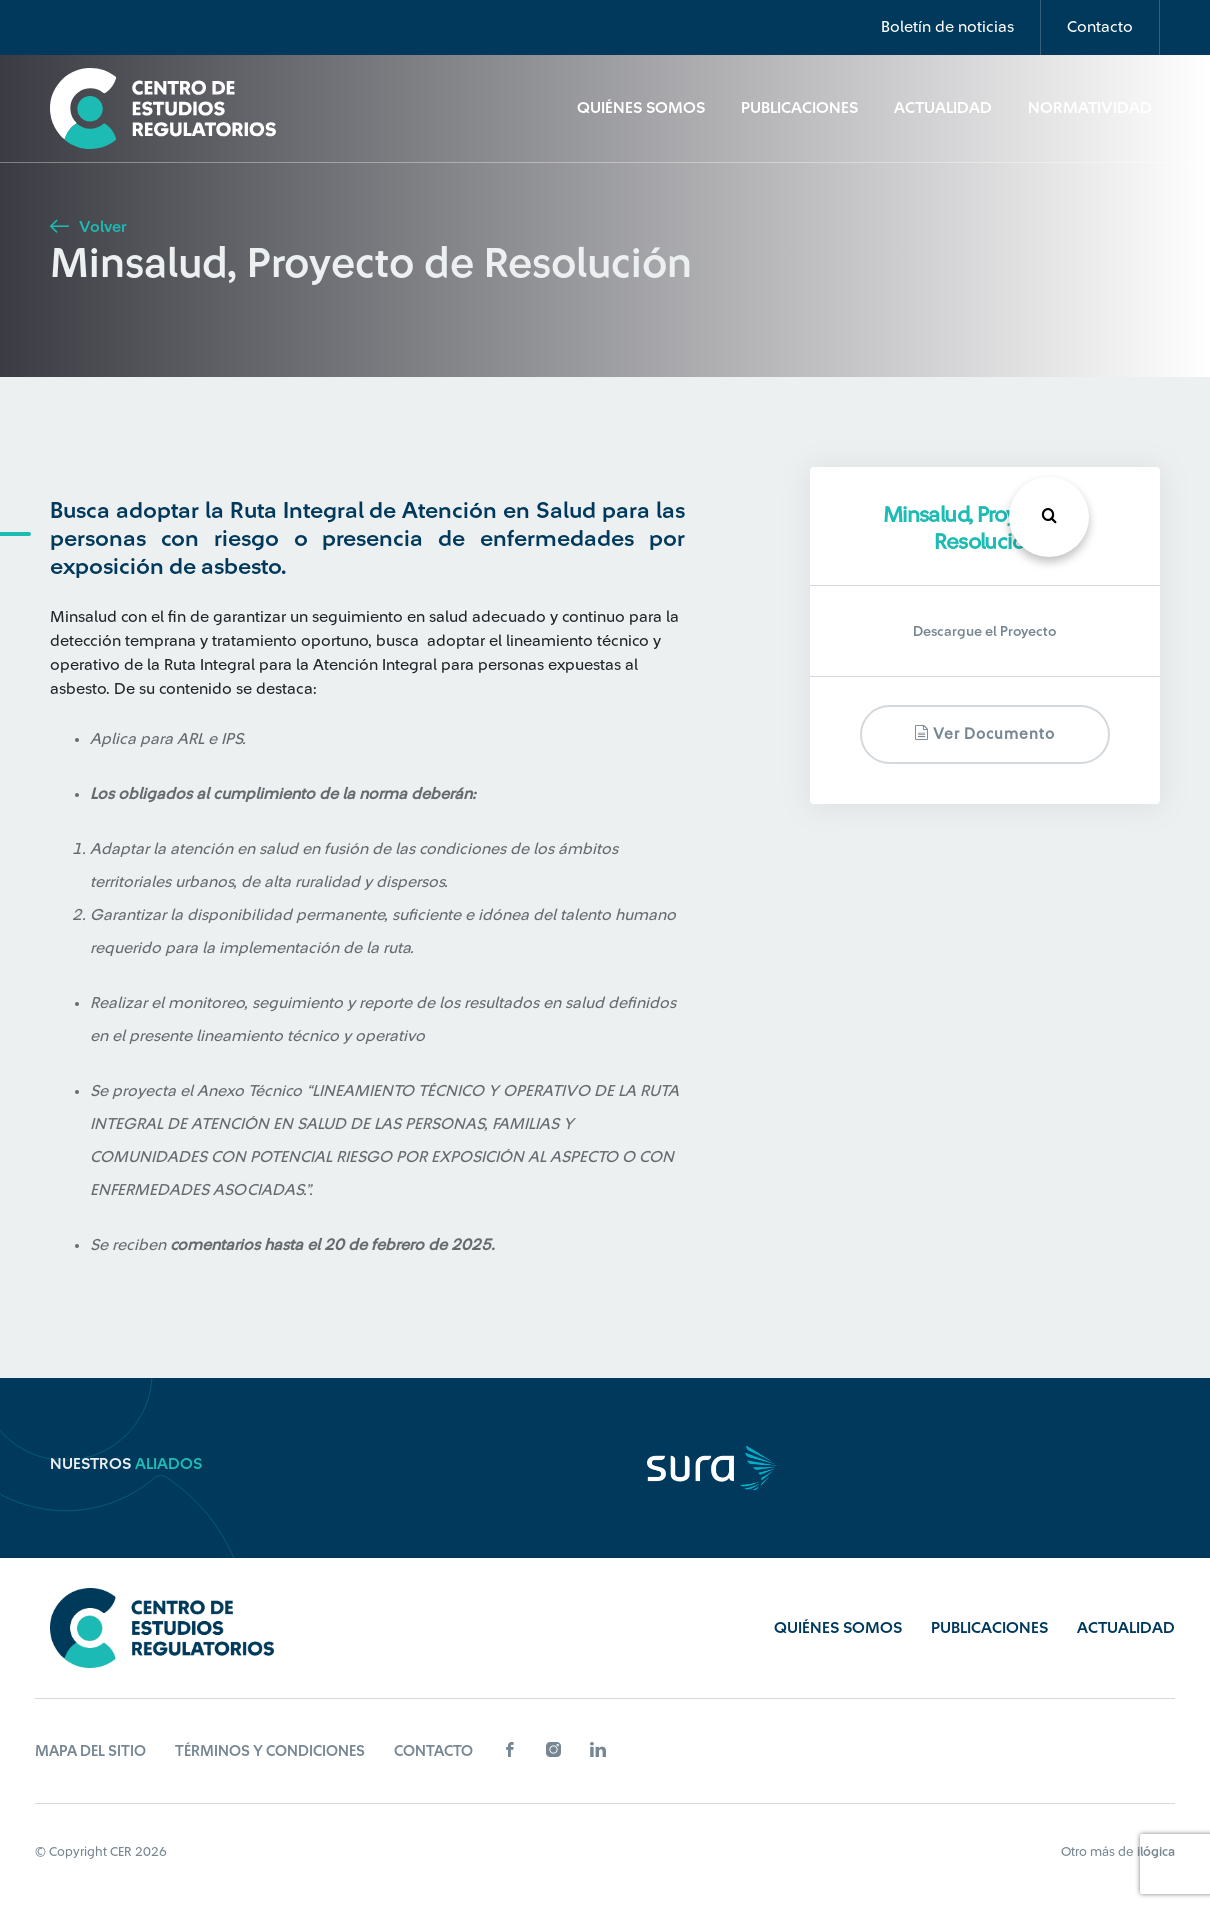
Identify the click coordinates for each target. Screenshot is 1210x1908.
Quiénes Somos (641, 108)
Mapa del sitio (90, 1751)
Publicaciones (799, 108)
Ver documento (984, 733)
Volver (88, 227)
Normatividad (1090, 108)
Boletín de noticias (947, 27)
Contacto (1100, 27)
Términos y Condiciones (270, 1751)
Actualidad (943, 108)
